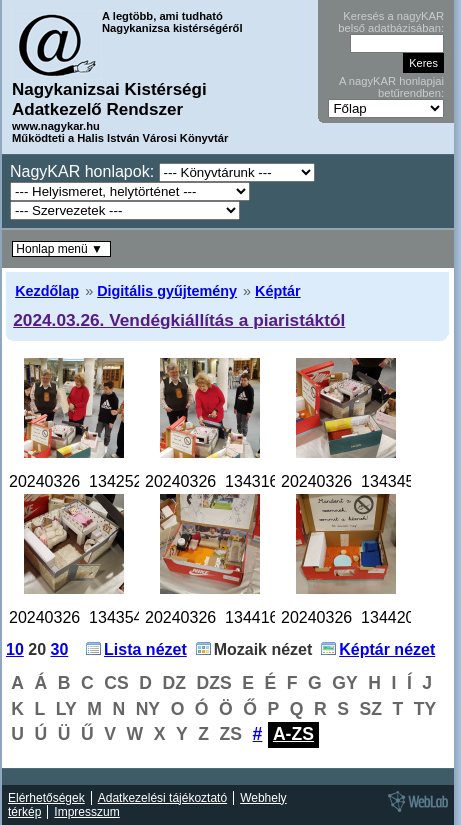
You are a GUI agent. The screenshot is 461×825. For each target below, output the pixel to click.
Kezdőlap (47, 291)
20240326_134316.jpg (224, 481)
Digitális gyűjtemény (167, 291)
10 (15, 649)
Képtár (278, 291)
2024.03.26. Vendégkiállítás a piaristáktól (179, 320)
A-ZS (293, 734)
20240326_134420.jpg (360, 617)
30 (60, 649)
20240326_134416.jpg (224, 617)
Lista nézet (145, 649)
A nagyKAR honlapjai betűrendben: (391, 87)
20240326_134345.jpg (360, 481)
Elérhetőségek (46, 798)
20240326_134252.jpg (88, 481)
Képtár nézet (387, 649)
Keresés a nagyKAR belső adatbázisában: (391, 22)
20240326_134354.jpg (88, 617)
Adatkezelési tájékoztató (162, 798)
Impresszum (86, 812)
